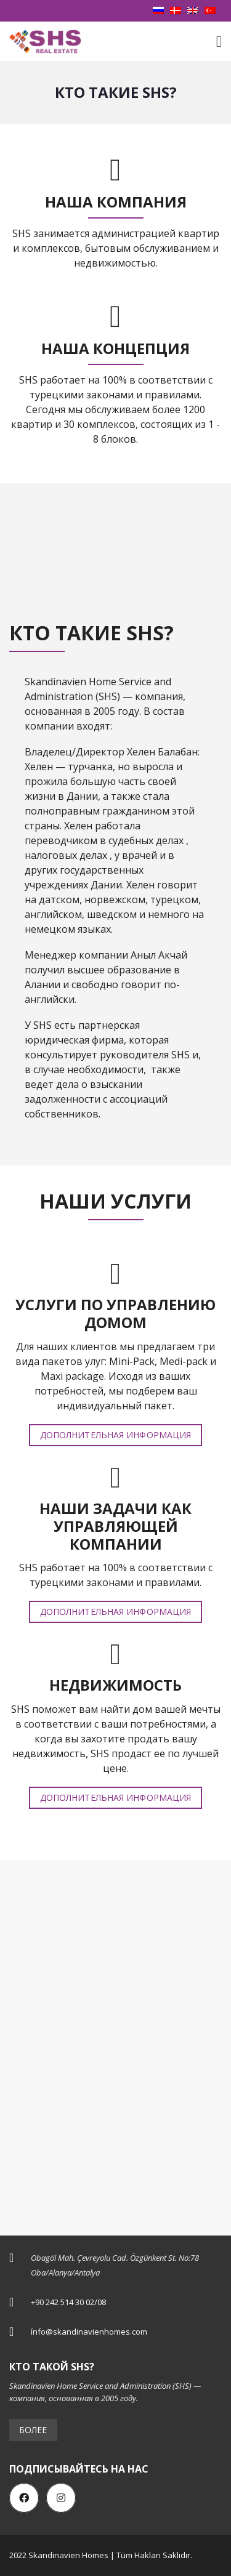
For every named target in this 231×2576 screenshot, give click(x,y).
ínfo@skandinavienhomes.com (89, 2331)
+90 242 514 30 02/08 (68, 2302)
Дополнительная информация (116, 1435)
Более (33, 2430)
